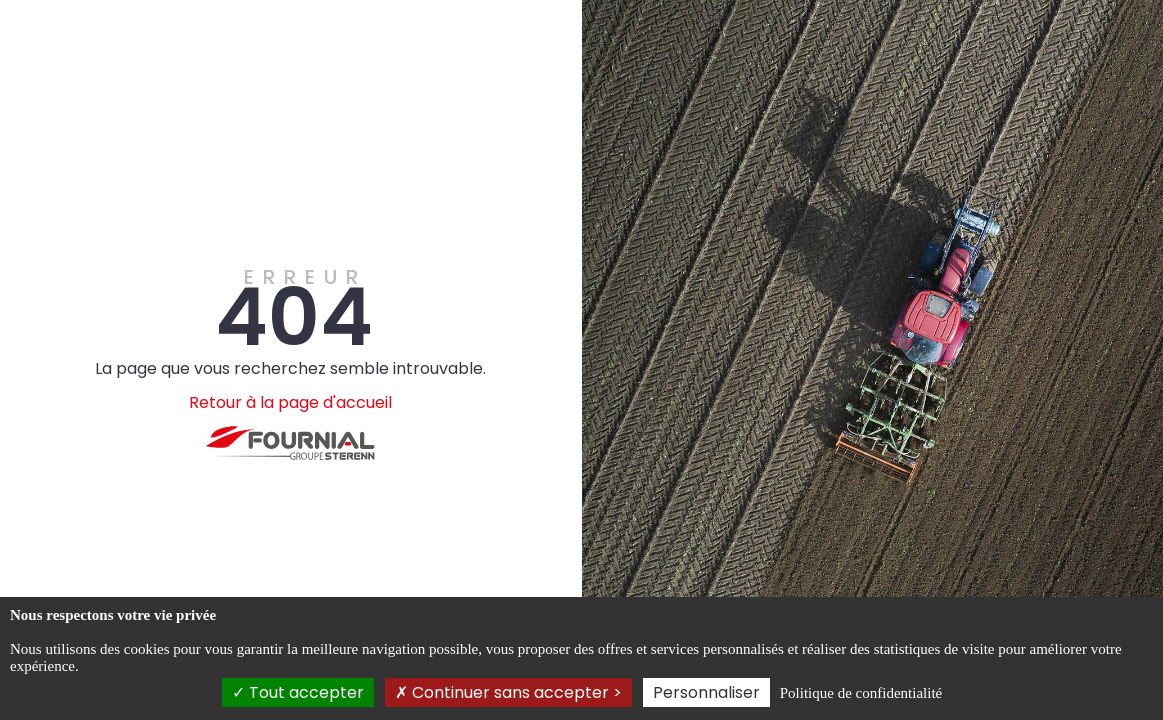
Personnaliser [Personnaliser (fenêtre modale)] (706, 692)
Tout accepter (298, 692)
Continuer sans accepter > (508, 692)
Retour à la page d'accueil (290, 402)
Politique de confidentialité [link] (861, 693)
